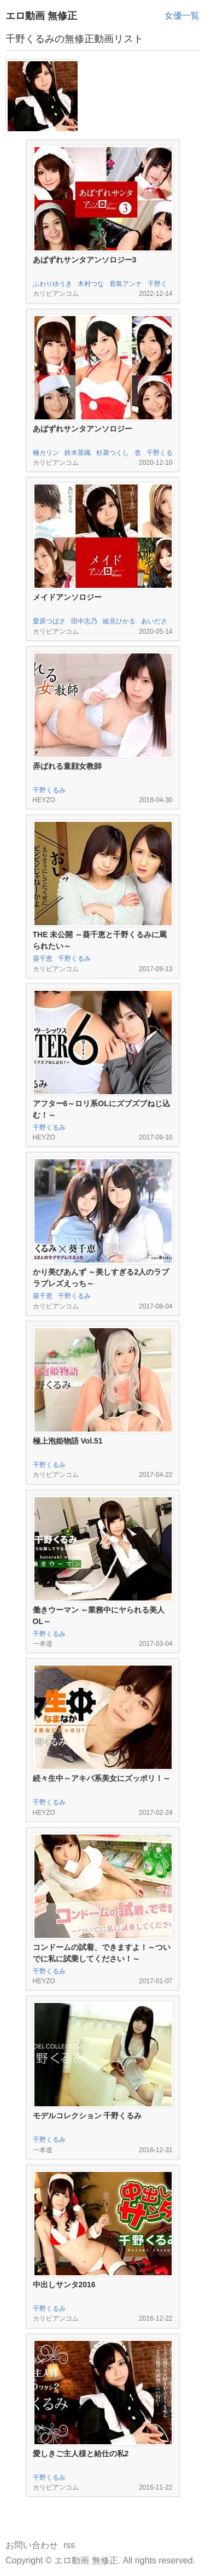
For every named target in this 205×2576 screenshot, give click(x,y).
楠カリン (46, 453)
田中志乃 (84, 621)
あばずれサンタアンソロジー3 (85, 259)
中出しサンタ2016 (64, 2284)
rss (69, 2545)
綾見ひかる (119, 621)
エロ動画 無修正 (41, 15)
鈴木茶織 (78, 453)
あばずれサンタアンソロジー (82, 428)
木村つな (91, 284)
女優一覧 (182, 15)
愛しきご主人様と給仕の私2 (81, 2453)
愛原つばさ (49, 621)
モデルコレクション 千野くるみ (87, 2115)
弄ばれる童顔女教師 (67, 766)
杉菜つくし (112, 453)
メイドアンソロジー (67, 597)
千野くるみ (49, 790)
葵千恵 (42, 958)
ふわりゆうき (52, 284)
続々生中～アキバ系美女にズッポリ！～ (102, 1778)
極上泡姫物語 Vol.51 (68, 1440)
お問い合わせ (31, 2545)
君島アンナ (125, 284)
